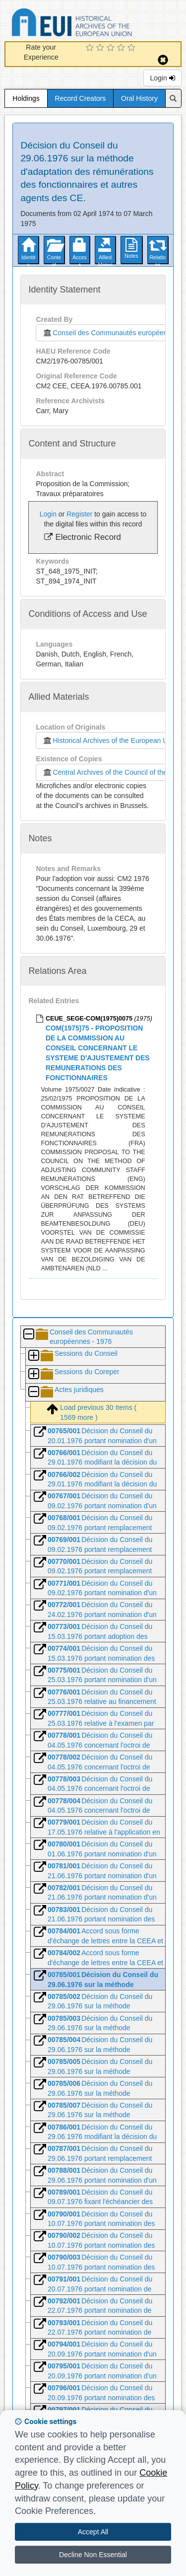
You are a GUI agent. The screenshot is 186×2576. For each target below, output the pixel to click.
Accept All (93, 2532)
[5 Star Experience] (132, 48)
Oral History (139, 98)
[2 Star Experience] (101, 48)
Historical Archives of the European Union (109, 740)
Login (162, 78)
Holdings (25, 98)
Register (79, 514)
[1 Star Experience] (91, 48)
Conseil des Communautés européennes (108, 333)
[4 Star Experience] (122, 48)
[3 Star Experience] (112, 48)
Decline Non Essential (93, 2555)
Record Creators (80, 98)
